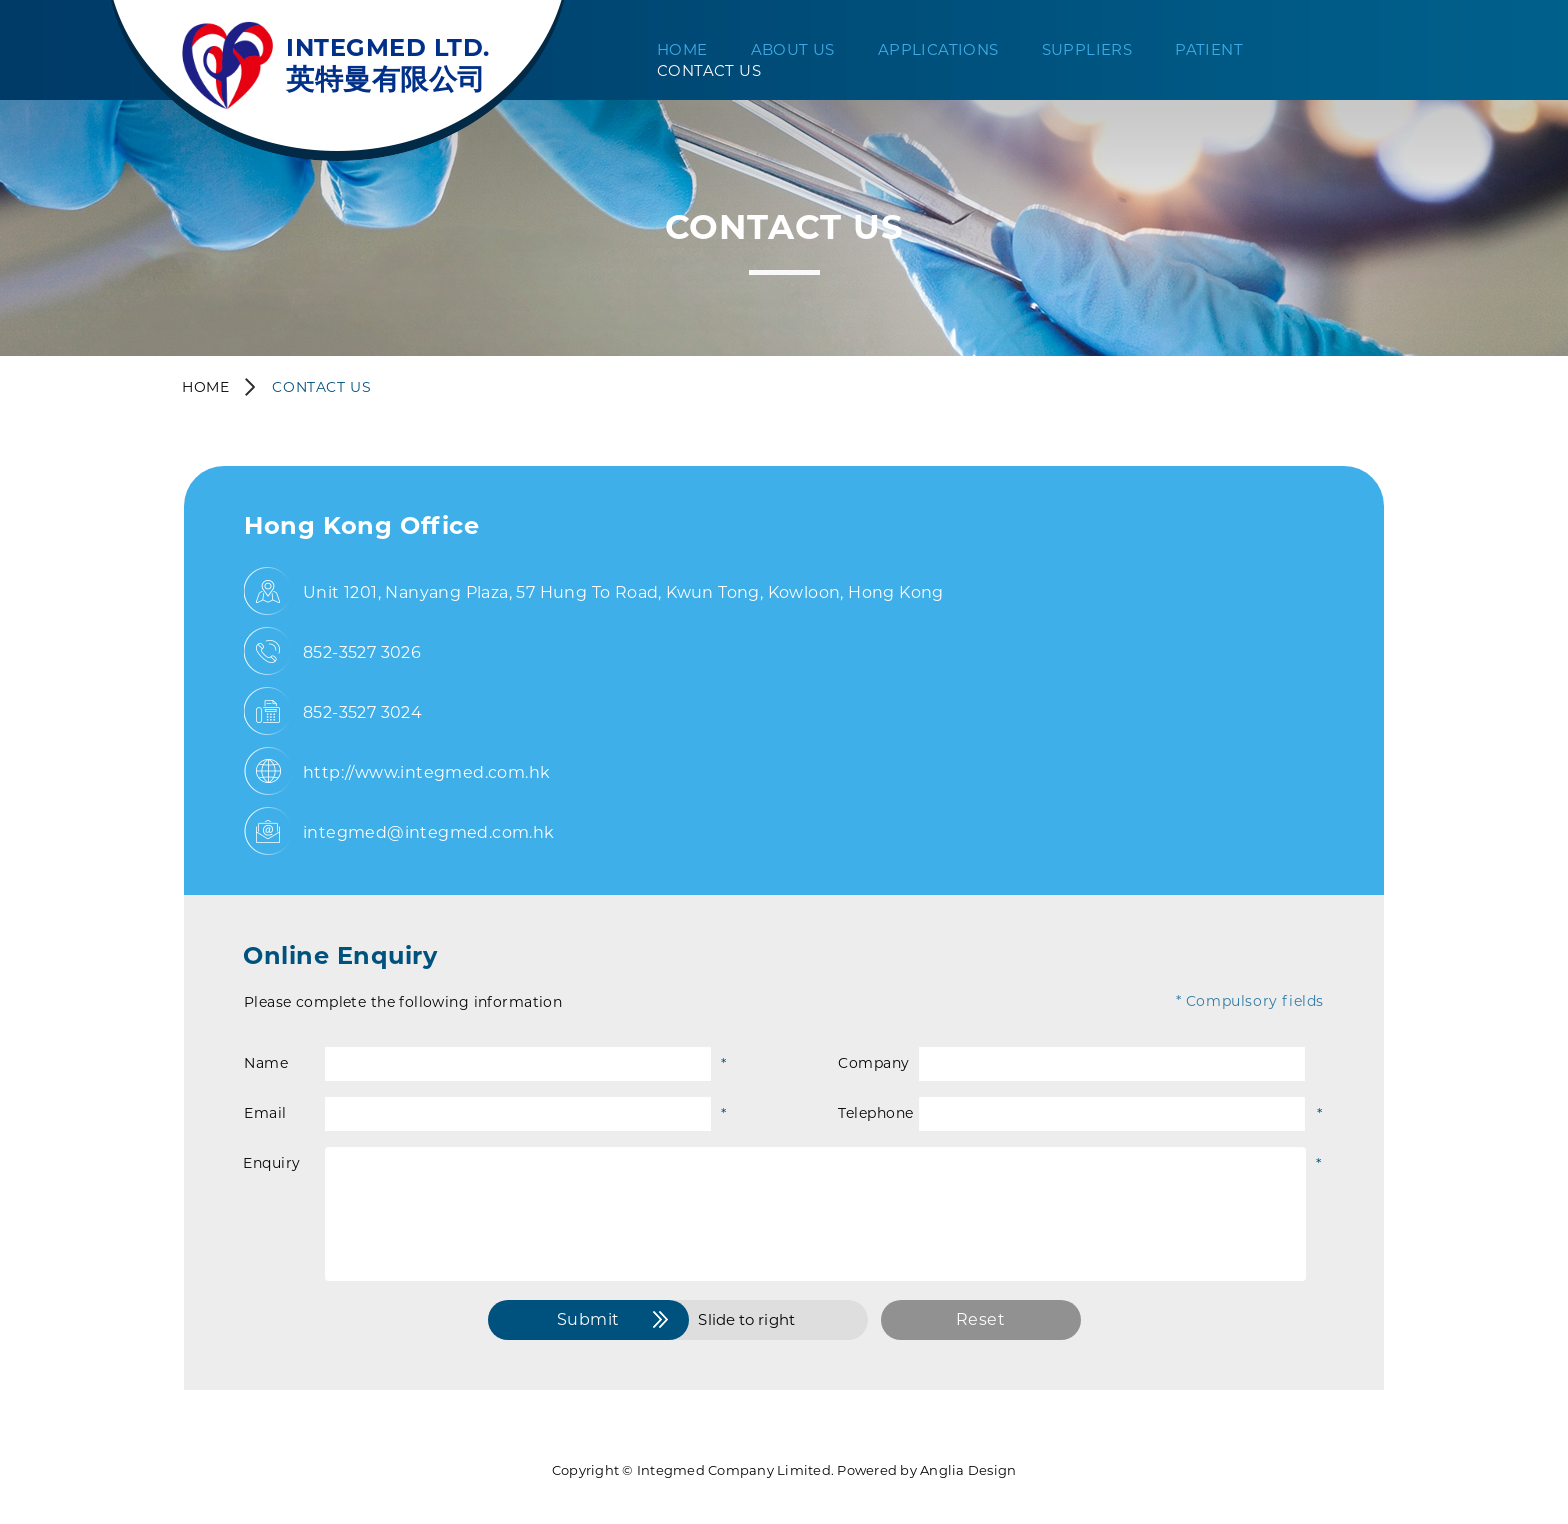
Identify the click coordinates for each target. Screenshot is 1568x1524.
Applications (938, 49)
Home (682, 49)
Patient (1209, 49)
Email (265, 1113)
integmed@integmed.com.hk (429, 832)
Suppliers (1087, 49)
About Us (793, 49)
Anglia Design (968, 1470)
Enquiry (272, 1163)
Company (874, 1063)
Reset (981, 1319)
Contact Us (709, 70)
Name (266, 1063)
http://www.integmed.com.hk (426, 772)
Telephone (876, 1113)
